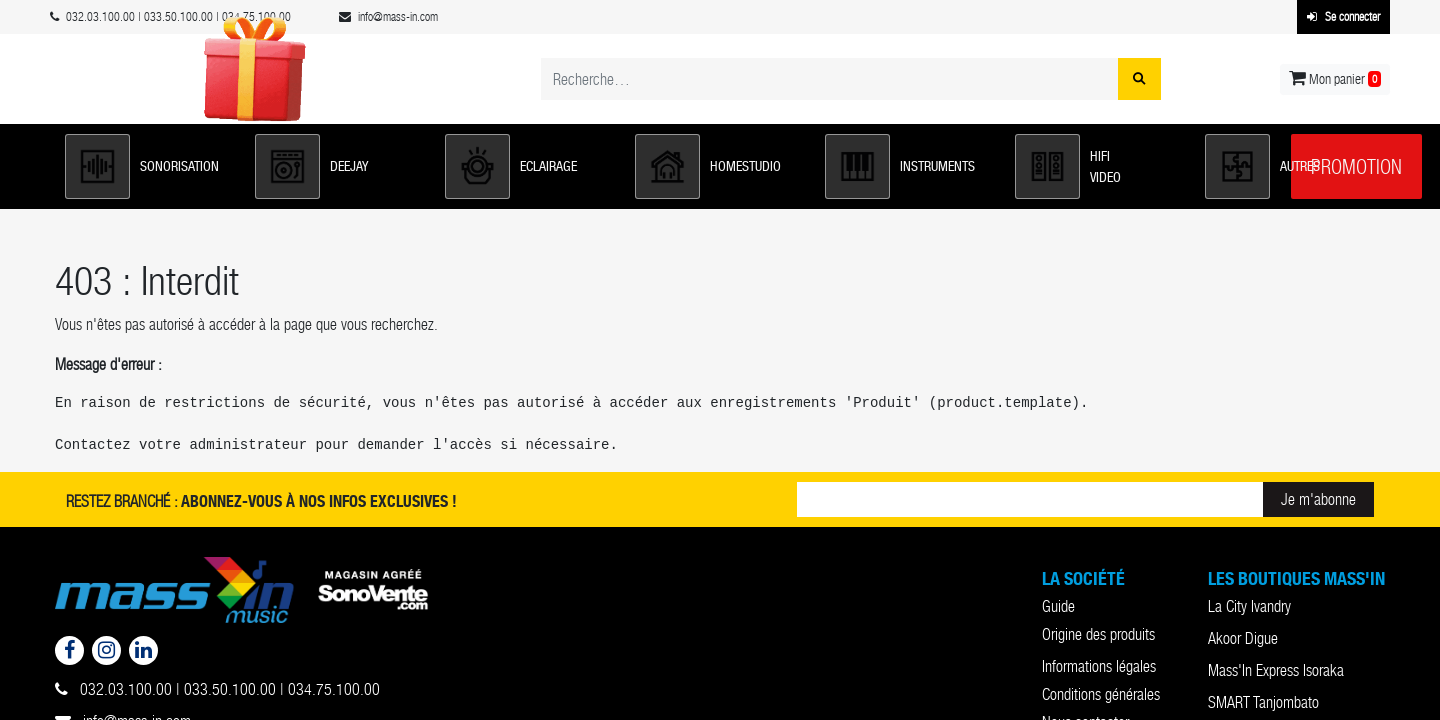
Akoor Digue (1243, 638)
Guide (1058, 606)
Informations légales (1099, 666)
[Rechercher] (1139, 79)
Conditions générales (1101, 694)
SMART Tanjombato (1263, 702)
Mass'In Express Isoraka (1276, 670)
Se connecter (1343, 17)
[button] (150, 166)
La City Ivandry (1249, 606)
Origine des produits (1098, 634)
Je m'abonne (1318, 499)
